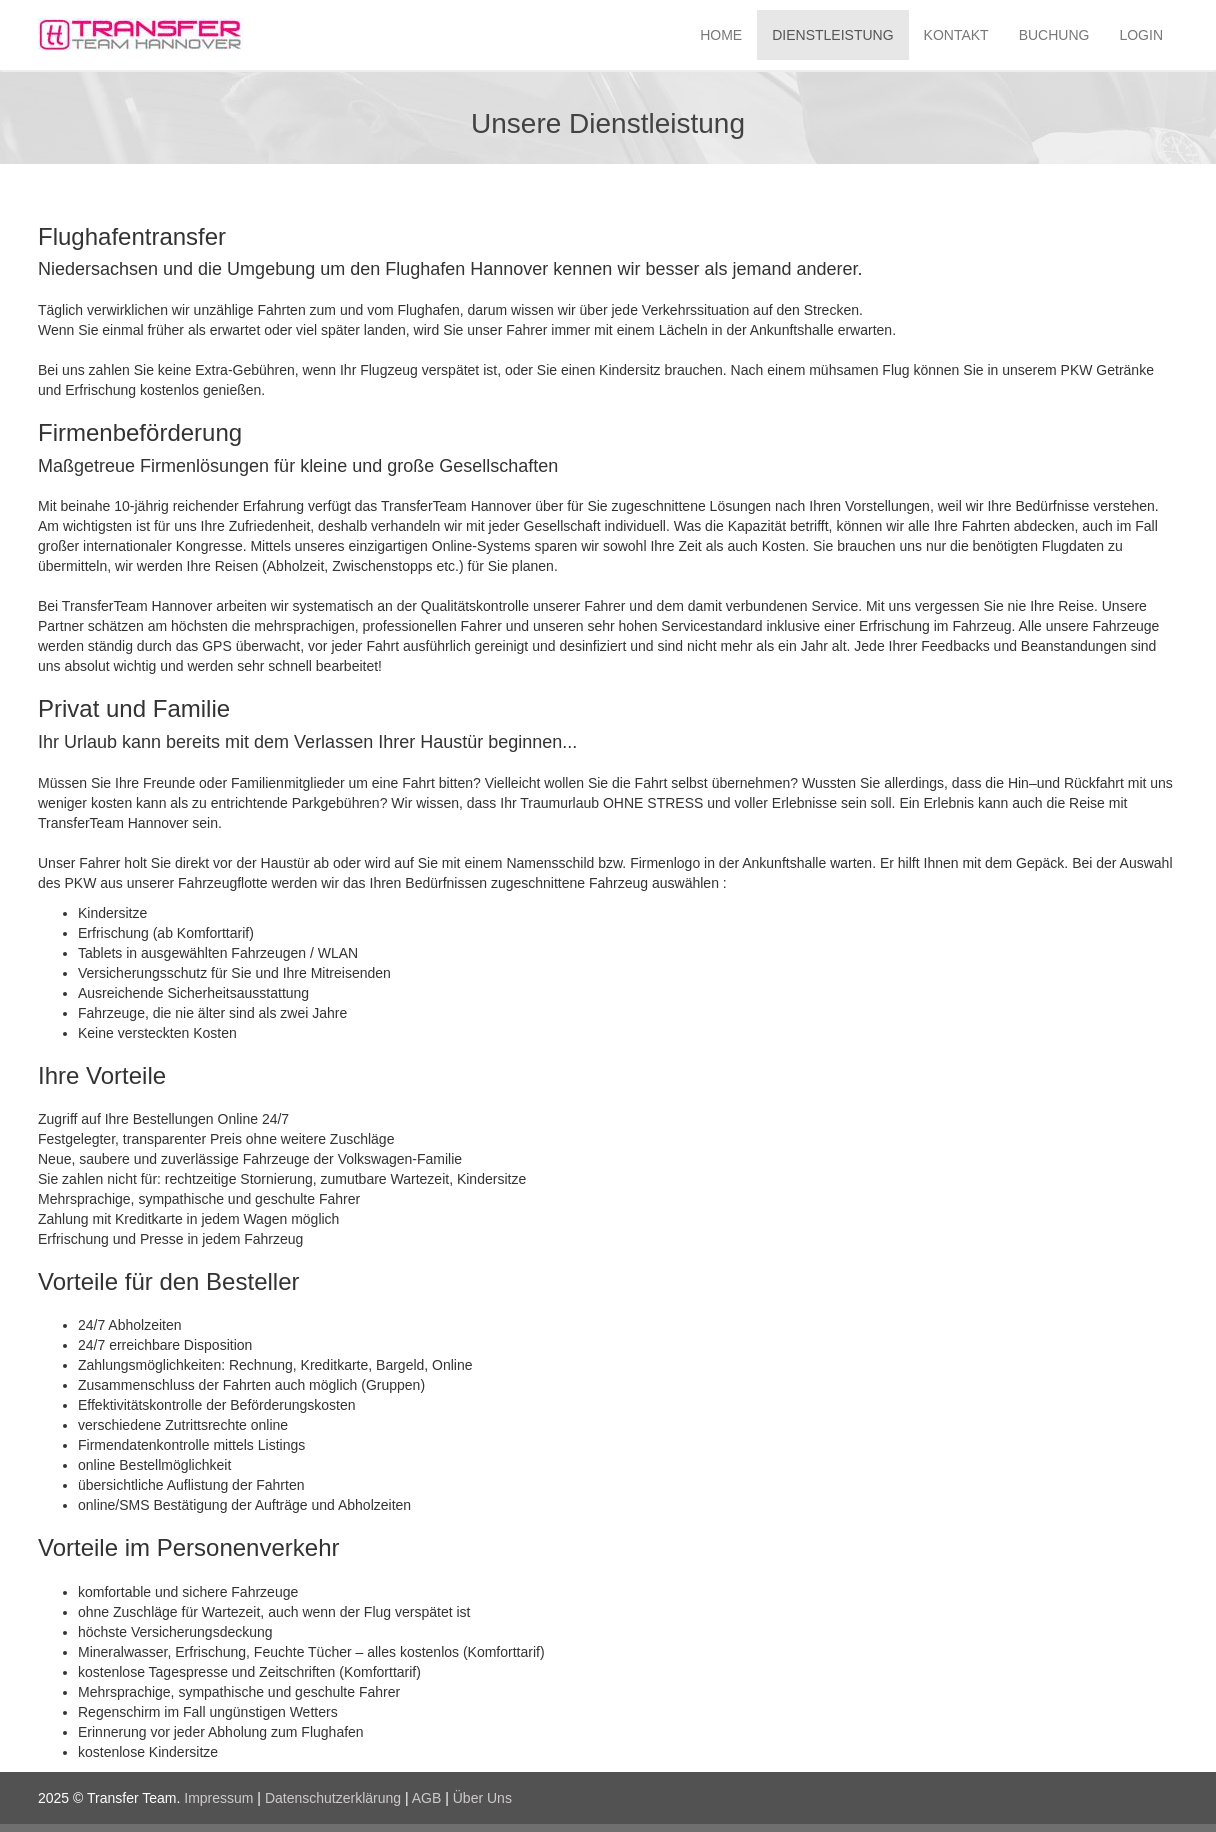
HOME (721, 35)
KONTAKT (956, 35)
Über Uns (482, 1798)
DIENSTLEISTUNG (832, 35)
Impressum (218, 1798)
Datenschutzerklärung (333, 1798)
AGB (427, 1798)
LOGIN (1141, 35)
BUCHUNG (1054, 35)
